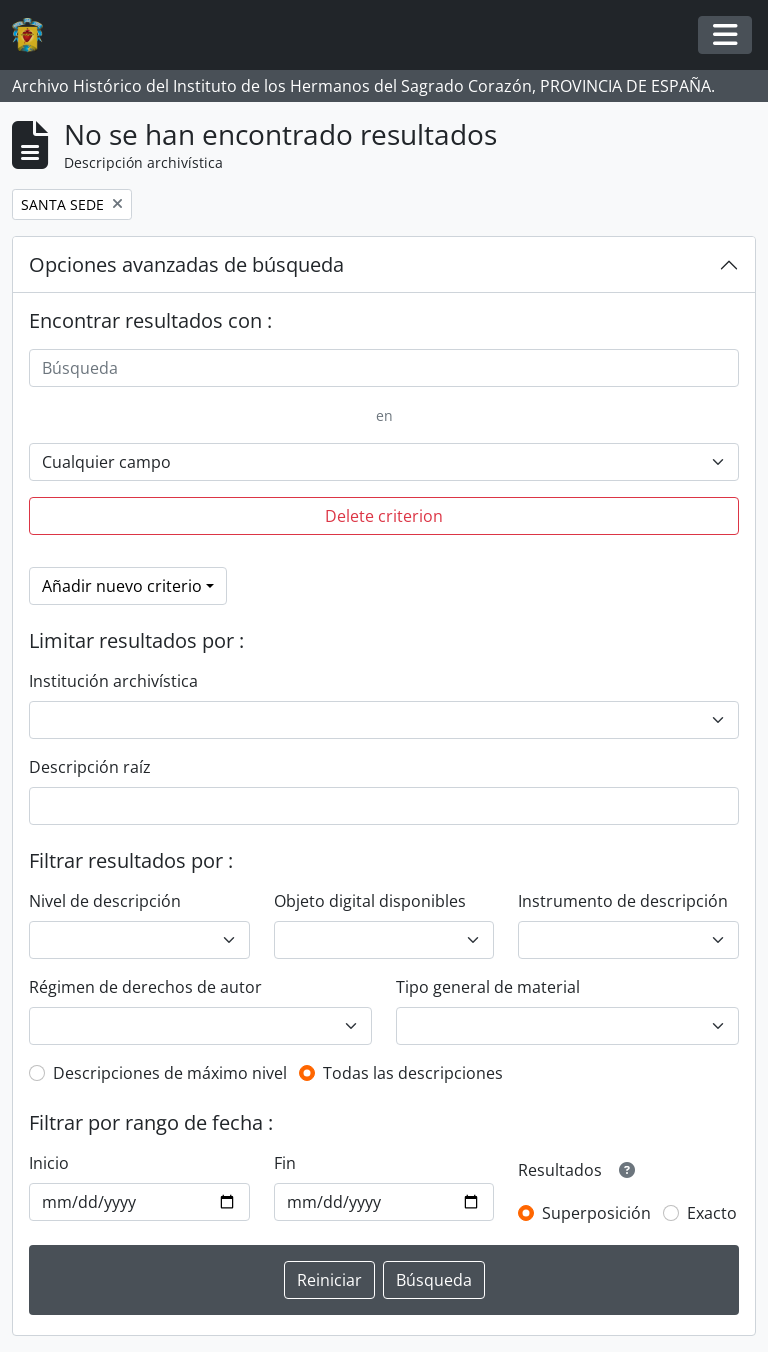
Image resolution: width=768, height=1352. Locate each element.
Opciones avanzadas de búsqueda (186, 264)
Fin (285, 1163)
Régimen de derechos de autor (145, 987)
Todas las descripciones (413, 1073)
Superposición (596, 1213)
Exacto (712, 1213)
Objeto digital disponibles (370, 901)
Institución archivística (113, 681)
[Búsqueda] (384, 368)
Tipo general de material (488, 987)
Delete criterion (384, 516)
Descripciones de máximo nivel (170, 1073)
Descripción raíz (90, 767)
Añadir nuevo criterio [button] (122, 586)
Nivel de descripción (105, 901)
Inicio (49, 1163)
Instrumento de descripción (623, 901)
